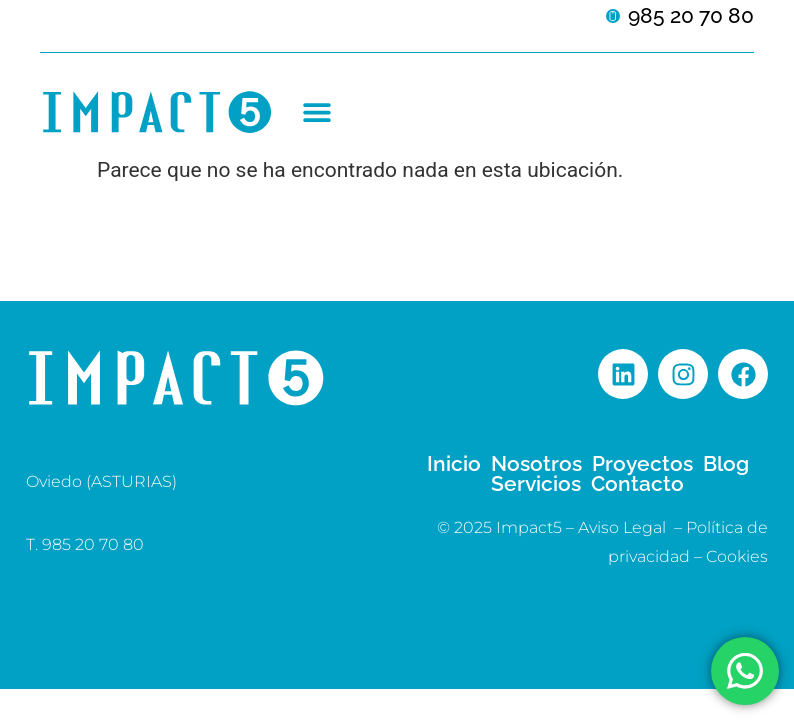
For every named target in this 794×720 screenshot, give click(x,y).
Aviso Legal (622, 527)
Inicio (454, 464)
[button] (316, 112)
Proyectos (642, 464)
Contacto (637, 484)
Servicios (536, 484)
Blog (726, 464)
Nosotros (536, 464)
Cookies (737, 556)
